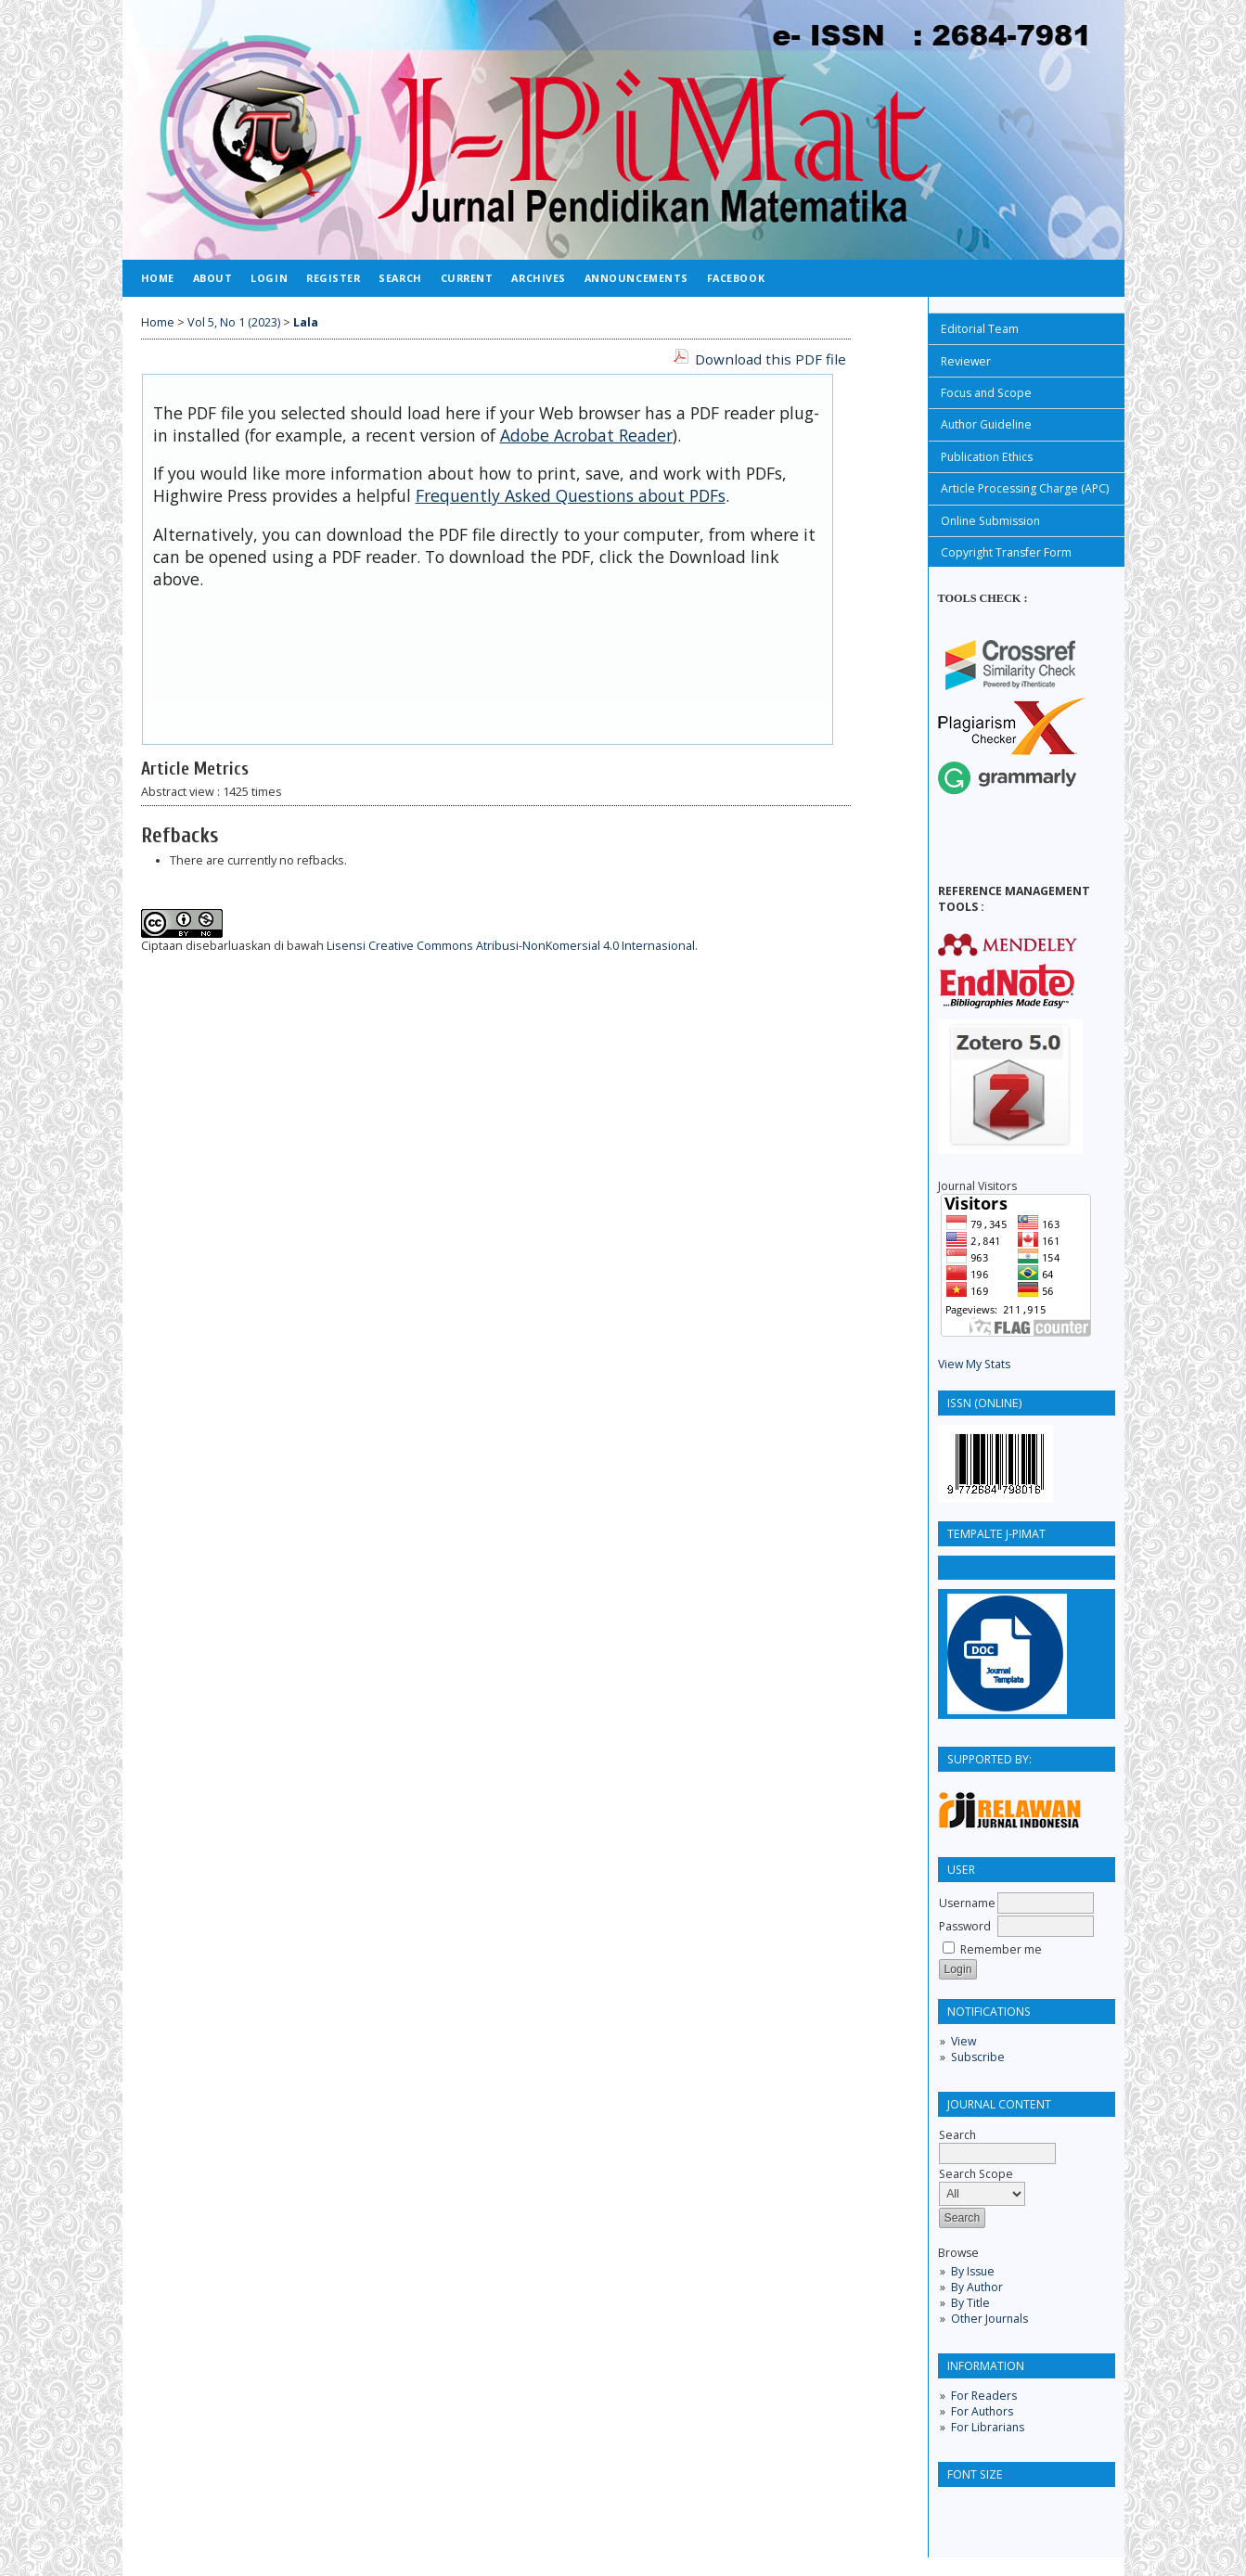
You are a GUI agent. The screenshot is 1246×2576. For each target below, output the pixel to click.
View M (957, 1364)
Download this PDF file (770, 359)
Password (965, 1926)
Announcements (636, 278)
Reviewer (966, 361)
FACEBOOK (735, 278)
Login (269, 278)
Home (157, 278)
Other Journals (989, 2318)
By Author (977, 2287)
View (963, 2041)
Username (967, 1903)
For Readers (984, 2395)
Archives (538, 278)
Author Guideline (986, 424)
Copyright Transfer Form (1006, 552)
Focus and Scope (986, 393)
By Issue (973, 2271)
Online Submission (990, 521)
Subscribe (978, 2057)
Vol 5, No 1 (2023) (233, 322)
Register (333, 278)
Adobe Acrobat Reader (586, 435)
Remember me (1001, 1949)
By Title (970, 2303)
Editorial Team (980, 329)
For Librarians (987, 2427)
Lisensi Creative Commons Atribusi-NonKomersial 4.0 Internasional (511, 946)
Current (467, 278)
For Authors (982, 2411)
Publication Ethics (987, 457)
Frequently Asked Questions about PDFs (571, 495)
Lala (305, 322)
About (213, 278)
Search (400, 278)
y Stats (993, 1364)
